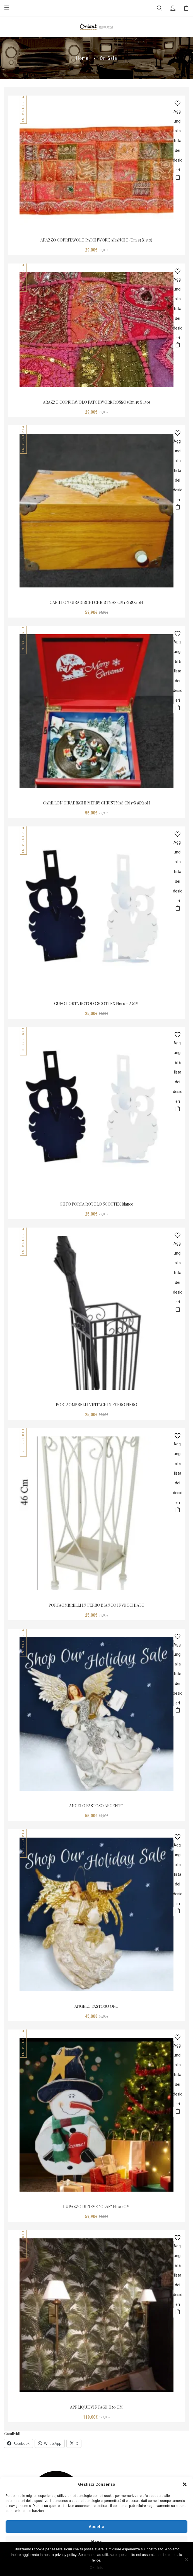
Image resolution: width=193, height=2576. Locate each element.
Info (100, 2567)
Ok (92, 2567)
